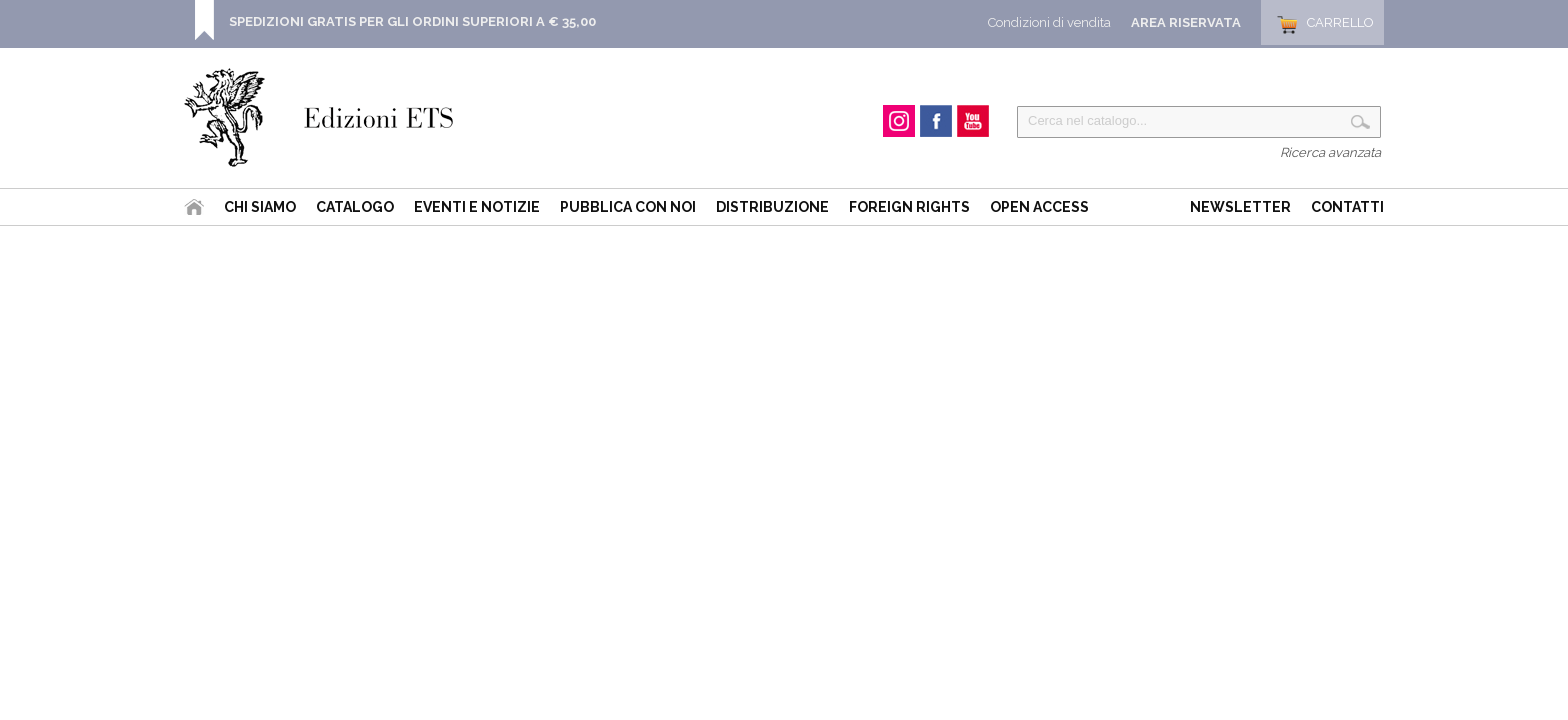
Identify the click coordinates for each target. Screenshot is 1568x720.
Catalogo (355, 207)
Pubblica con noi (628, 207)
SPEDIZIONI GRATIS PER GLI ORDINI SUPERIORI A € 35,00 (412, 21)
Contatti (1347, 207)
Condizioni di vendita (1049, 22)
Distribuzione (772, 207)
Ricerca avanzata (1330, 152)
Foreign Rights (909, 207)
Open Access (1039, 207)
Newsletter (1240, 207)
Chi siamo (260, 207)
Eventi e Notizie (477, 207)
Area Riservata (1186, 22)
